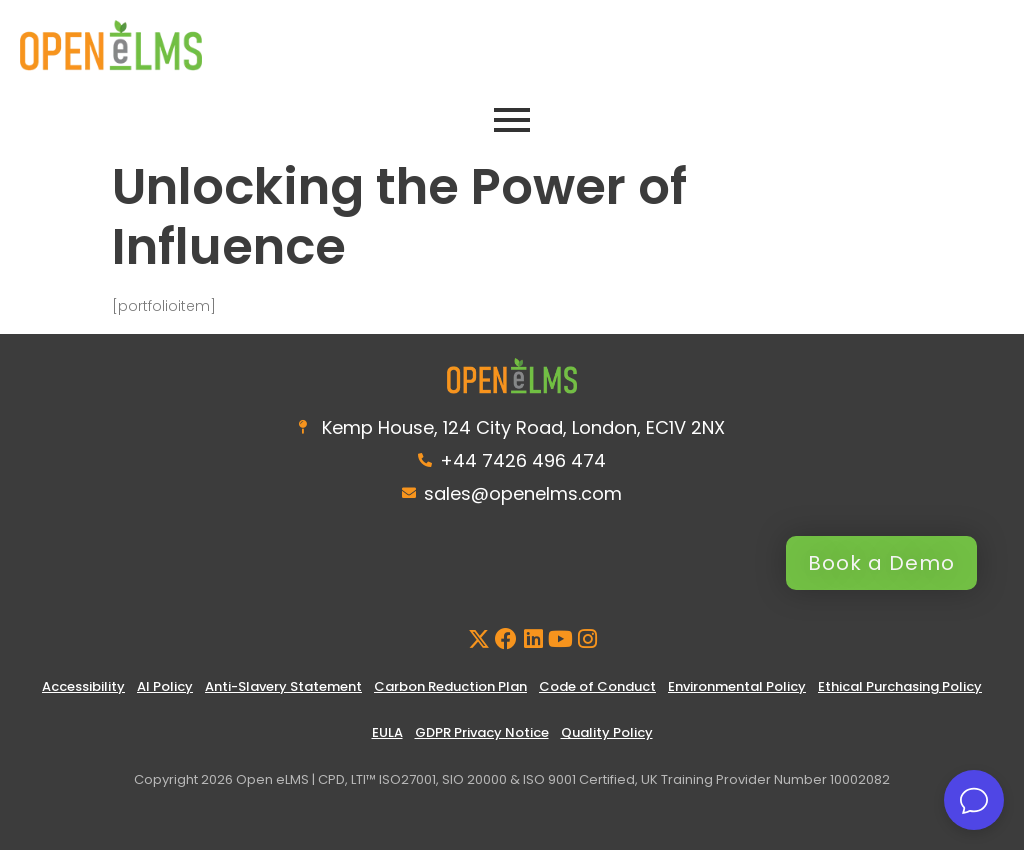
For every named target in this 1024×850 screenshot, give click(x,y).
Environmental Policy (737, 686)
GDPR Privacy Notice (482, 732)
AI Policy (165, 686)
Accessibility (83, 686)
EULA (387, 732)
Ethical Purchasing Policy (900, 686)
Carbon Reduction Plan (450, 686)
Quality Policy (607, 732)
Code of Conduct (597, 686)
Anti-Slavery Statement (283, 686)
